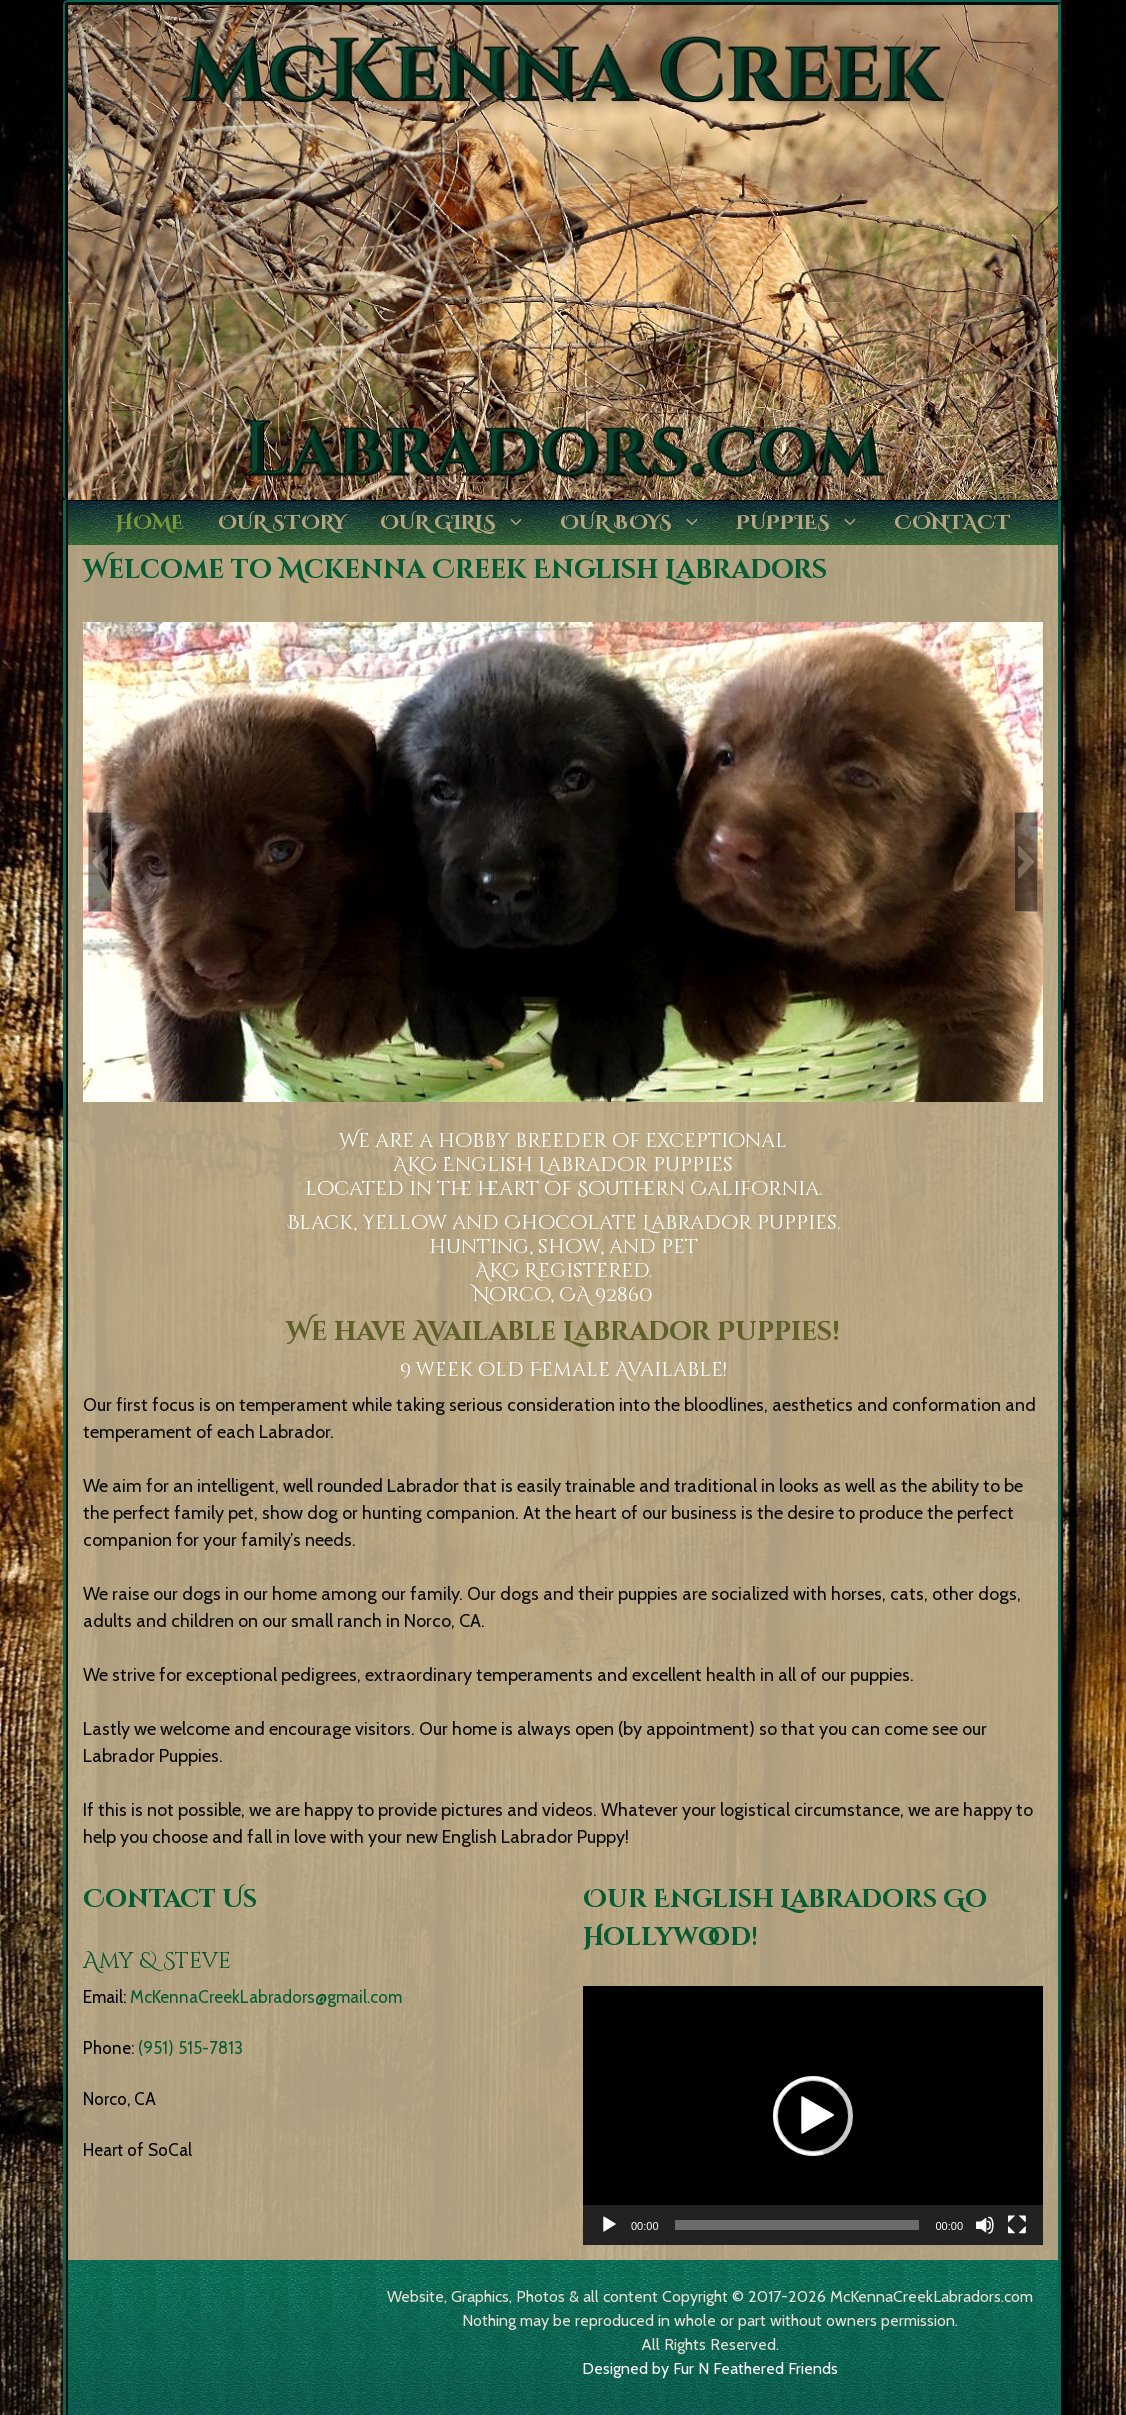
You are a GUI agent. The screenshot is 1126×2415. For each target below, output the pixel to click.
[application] (813, 2115)
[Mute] (985, 2225)
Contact (952, 522)
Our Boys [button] (639, 522)
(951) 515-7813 (190, 2048)
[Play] (609, 2225)
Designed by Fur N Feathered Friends (710, 2368)
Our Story (282, 522)
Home (150, 522)
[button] (100, 862)
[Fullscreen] (1017, 2225)
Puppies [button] (806, 522)
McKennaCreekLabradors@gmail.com (266, 1997)
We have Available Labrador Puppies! (563, 1332)
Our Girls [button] (461, 522)
